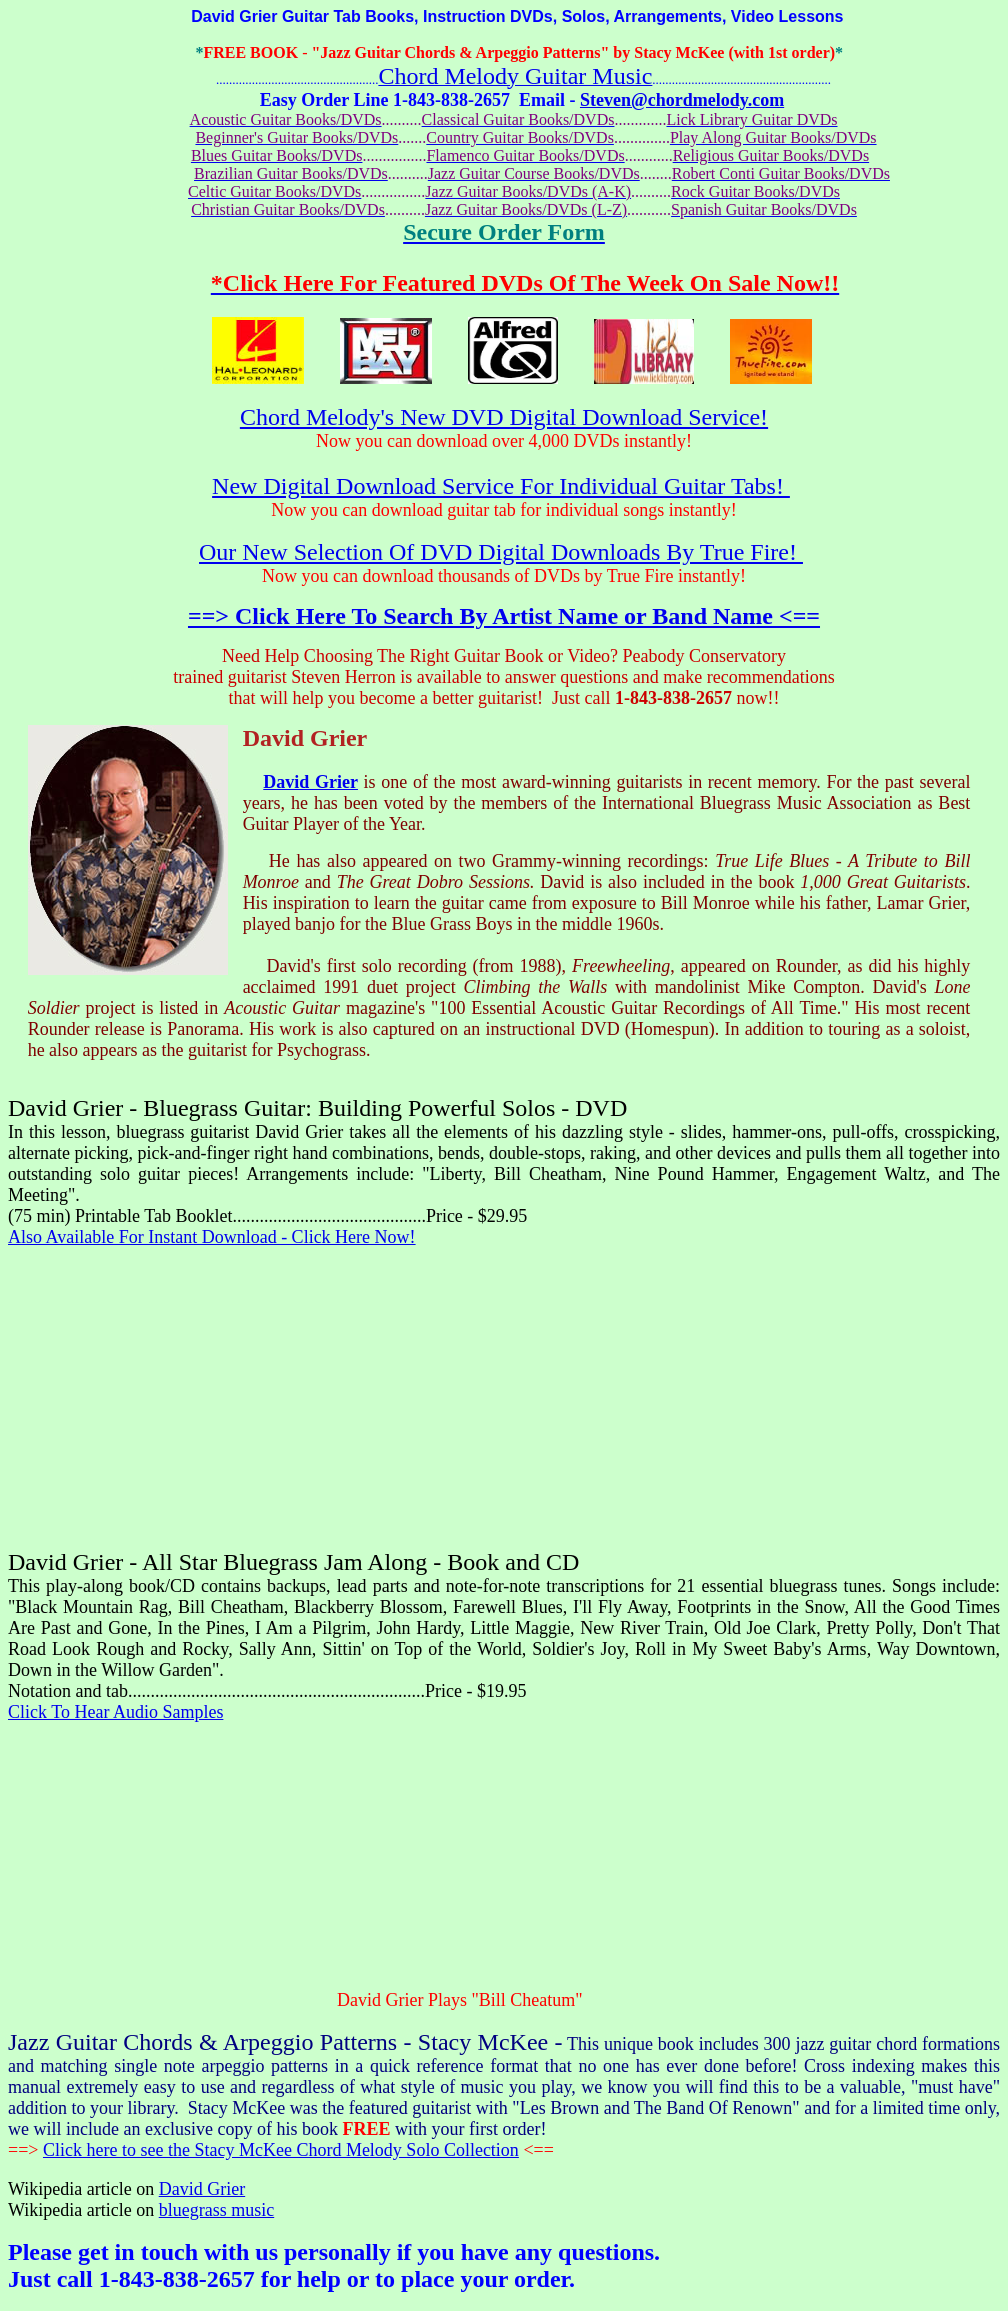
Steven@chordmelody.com (682, 100)
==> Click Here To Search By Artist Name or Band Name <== (504, 616)
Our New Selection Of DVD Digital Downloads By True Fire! (501, 552)
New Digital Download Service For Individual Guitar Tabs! (501, 486)
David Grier (310, 782)
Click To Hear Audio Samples (115, 1712)
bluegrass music (216, 2210)
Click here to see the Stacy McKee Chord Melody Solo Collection (281, 2150)
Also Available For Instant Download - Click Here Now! (212, 1237)
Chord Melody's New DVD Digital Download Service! (504, 417)
